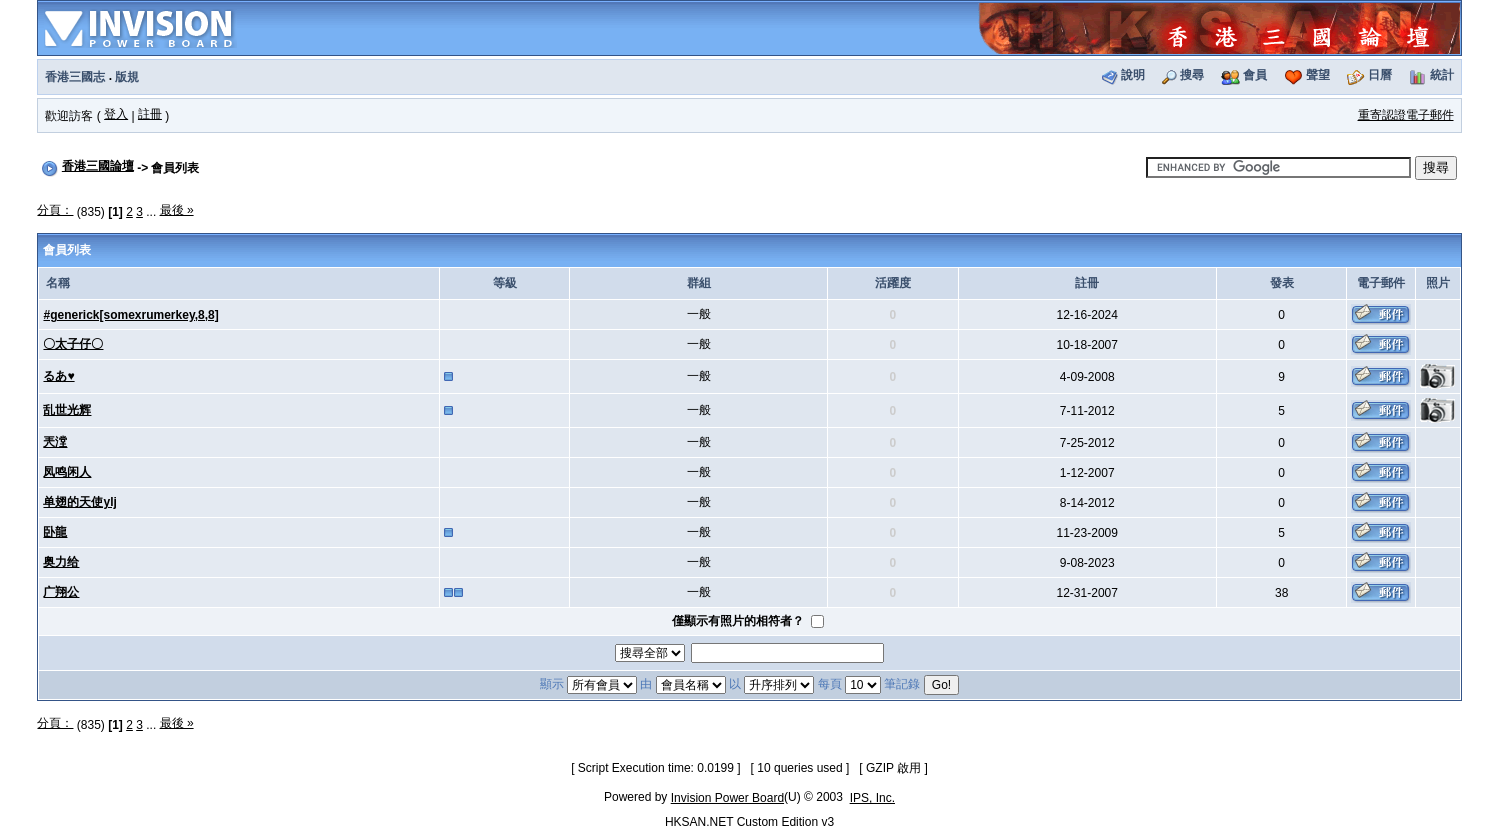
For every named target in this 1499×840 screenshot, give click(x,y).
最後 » (177, 210)
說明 (1133, 75)
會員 (1255, 75)
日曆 (1380, 75)
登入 (116, 114)
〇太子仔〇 (73, 344)
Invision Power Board (727, 798)
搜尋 (1192, 75)
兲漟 (55, 442)
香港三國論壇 (98, 166)
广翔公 (61, 592)
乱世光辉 (67, 410)
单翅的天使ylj (79, 502)
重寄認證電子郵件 (1406, 115)
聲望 (1318, 75)
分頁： (55, 210)
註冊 (150, 114)
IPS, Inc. (872, 798)
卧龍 (55, 532)
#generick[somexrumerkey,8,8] (130, 315)
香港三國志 (75, 77)
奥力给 (61, 562)
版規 (127, 77)
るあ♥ (58, 376)
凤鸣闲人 (67, 472)
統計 (1442, 75)
